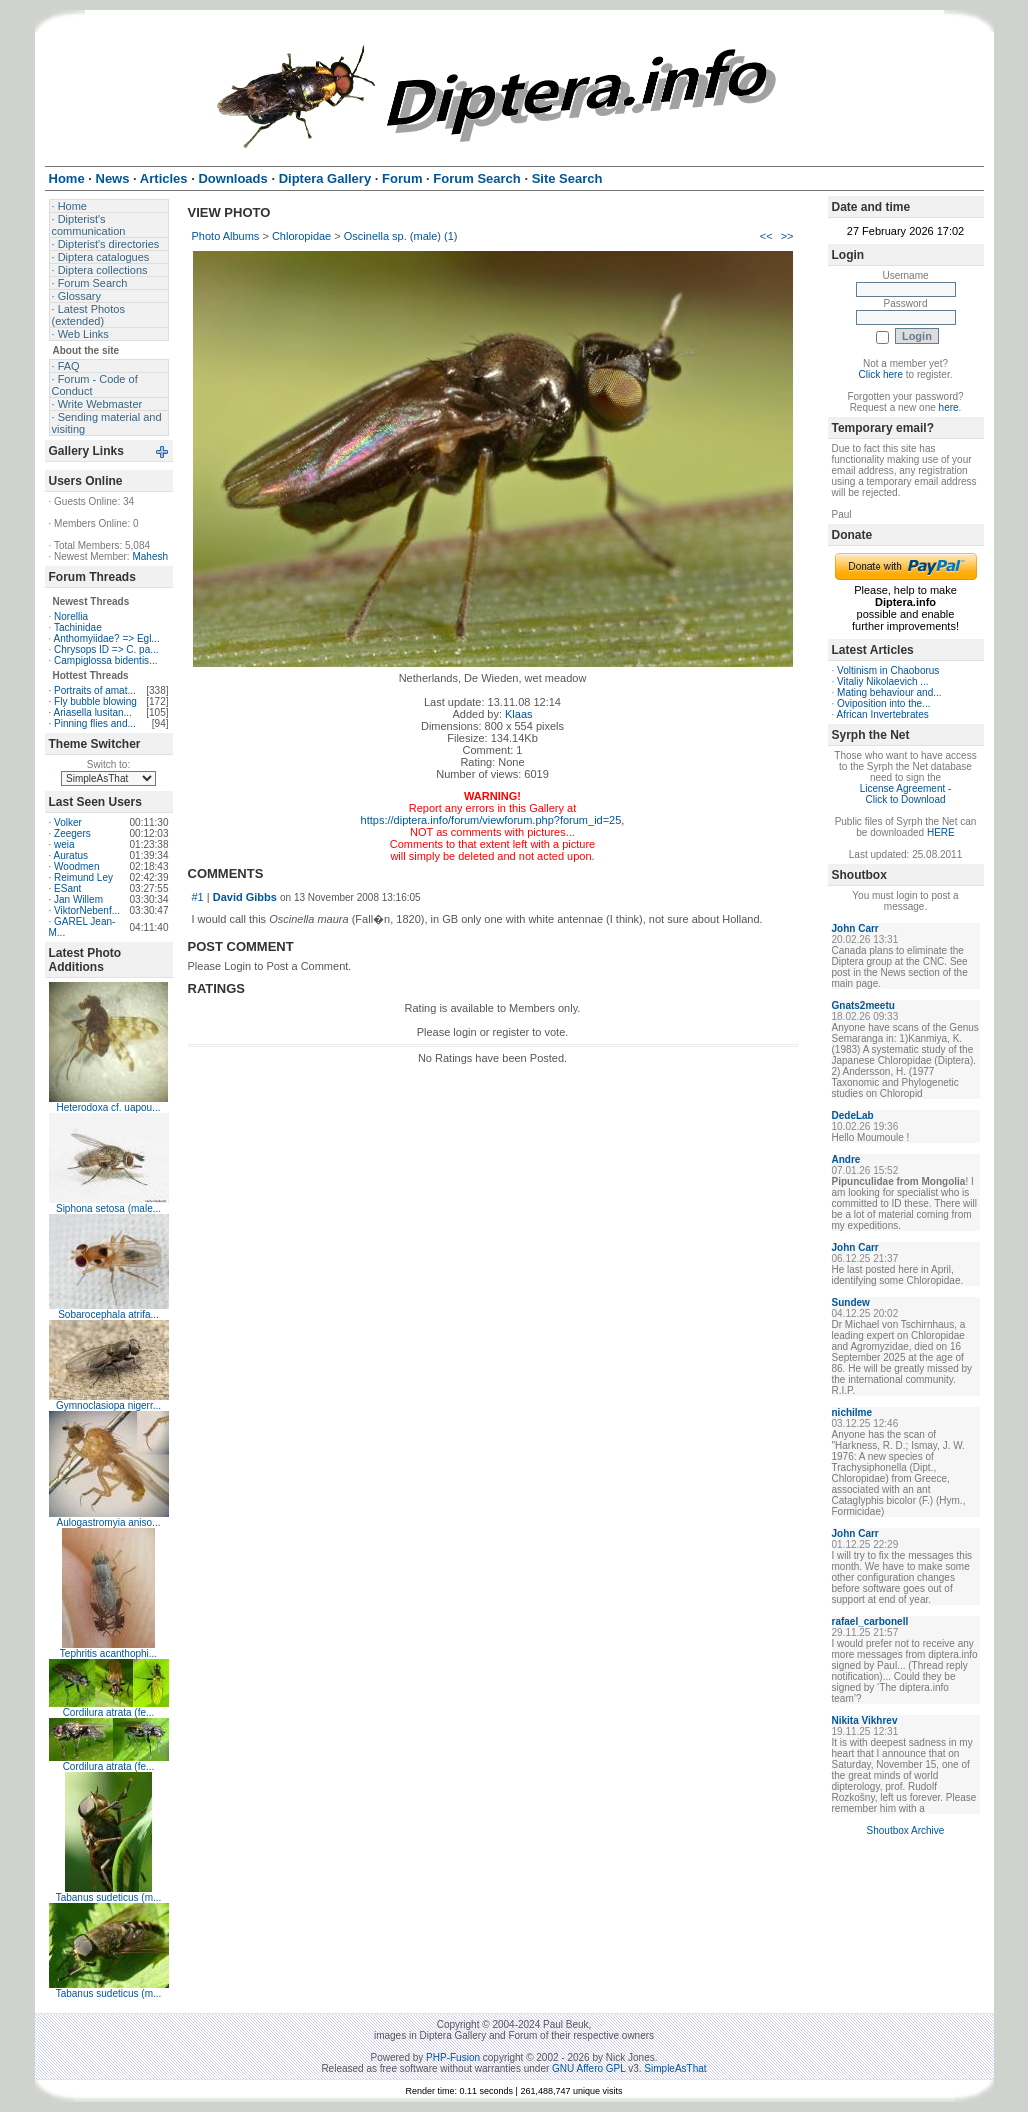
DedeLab (853, 1115)
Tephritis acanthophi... (108, 1653)
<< (766, 236)
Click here (881, 374)
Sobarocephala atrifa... (108, 1314)
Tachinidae (78, 627)
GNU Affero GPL (588, 2068)
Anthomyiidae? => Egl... (107, 638)
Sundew (851, 1302)
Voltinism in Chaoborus (888, 670)
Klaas (519, 714)
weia (64, 844)
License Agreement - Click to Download (906, 794)
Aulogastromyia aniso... (109, 1522)
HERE (941, 832)
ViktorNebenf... (87, 910)
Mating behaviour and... (889, 692)
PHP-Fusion (453, 2057)
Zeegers (72, 833)
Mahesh (150, 556)
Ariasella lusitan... (93, 712)
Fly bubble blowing (95, 701)
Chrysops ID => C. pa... (106, 649)
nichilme (852, 1412)
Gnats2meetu (863, 1005)
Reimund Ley (83, 877)
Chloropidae (301, 236)
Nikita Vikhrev (865, 1720)
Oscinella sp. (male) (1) (401, 236)
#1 (198, 897)
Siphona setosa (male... (108, 1208)
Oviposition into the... (883, 703)
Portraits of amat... (95, 690)
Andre (846, 1159)
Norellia (71, 616)
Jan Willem (78, 899)
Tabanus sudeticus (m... (109, 1897)
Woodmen (76, 866)
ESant (67, 888)
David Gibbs (245, 897)
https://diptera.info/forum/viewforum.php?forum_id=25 (491, 820)
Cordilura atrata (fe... (109, 1712)
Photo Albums (226, 236)
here (949, 407)
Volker (68, 822)
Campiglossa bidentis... (105, 660)
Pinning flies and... (95, 723)
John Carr (855, 928)
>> (787, 236)
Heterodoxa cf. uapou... (109, 1107)
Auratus (71, 855)
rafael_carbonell (870, 1621)
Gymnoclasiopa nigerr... (108, 1405)
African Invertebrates (883, 714)
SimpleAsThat (675, 2068)
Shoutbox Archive (906, 1830)
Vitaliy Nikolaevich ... (883, 681)
